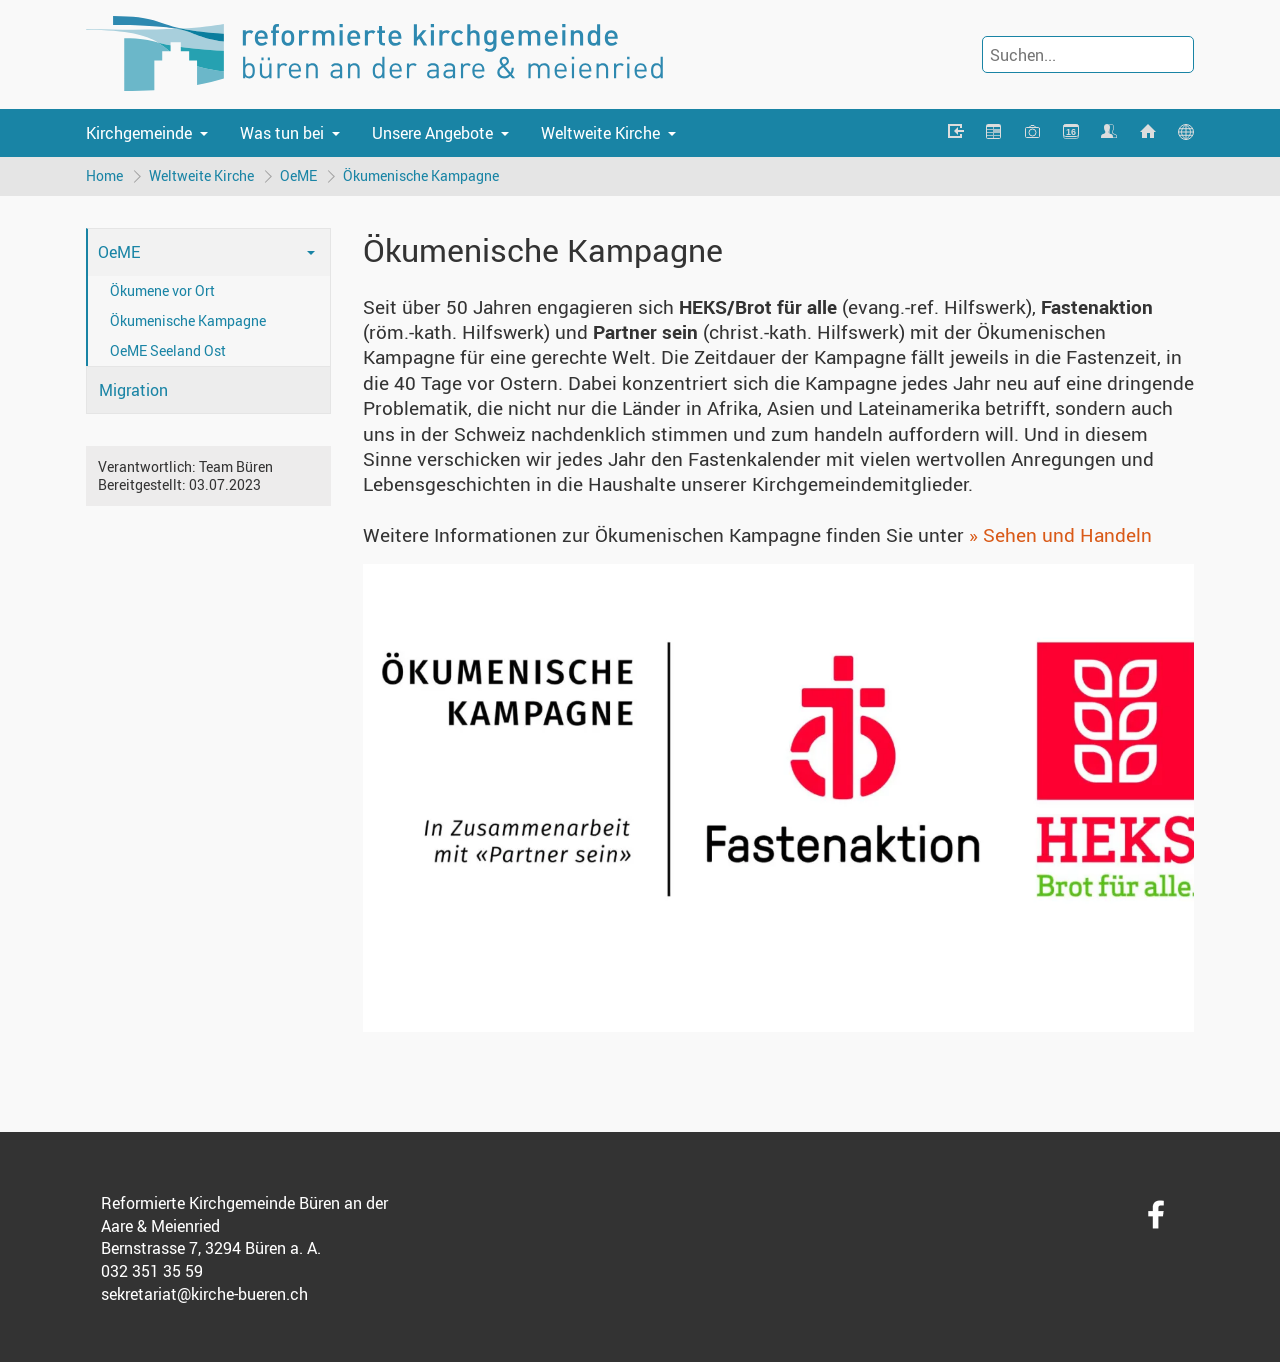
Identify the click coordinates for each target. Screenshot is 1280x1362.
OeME (298, 175)
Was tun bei (282, 133)
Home (104, 175)
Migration (133, 390)
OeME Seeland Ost (168, 350)
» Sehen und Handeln (1060, 535)
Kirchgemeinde (139, 133)
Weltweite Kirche (600, 133)
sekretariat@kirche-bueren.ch (204, 1294)
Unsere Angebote (432, 133)
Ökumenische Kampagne (421, 175)
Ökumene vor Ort (162, 290)
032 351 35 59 (152, 1271)
